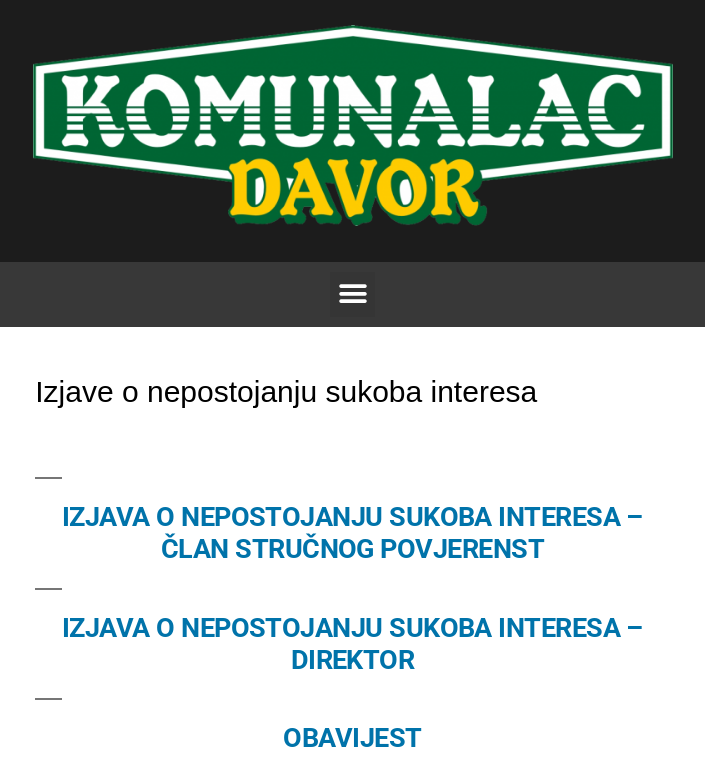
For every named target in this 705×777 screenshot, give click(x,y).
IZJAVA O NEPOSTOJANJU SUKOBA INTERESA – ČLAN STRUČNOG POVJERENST (352, 533)
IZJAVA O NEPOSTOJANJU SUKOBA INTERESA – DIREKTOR (352, 644)
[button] (352, 294)
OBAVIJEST (352, 738)
